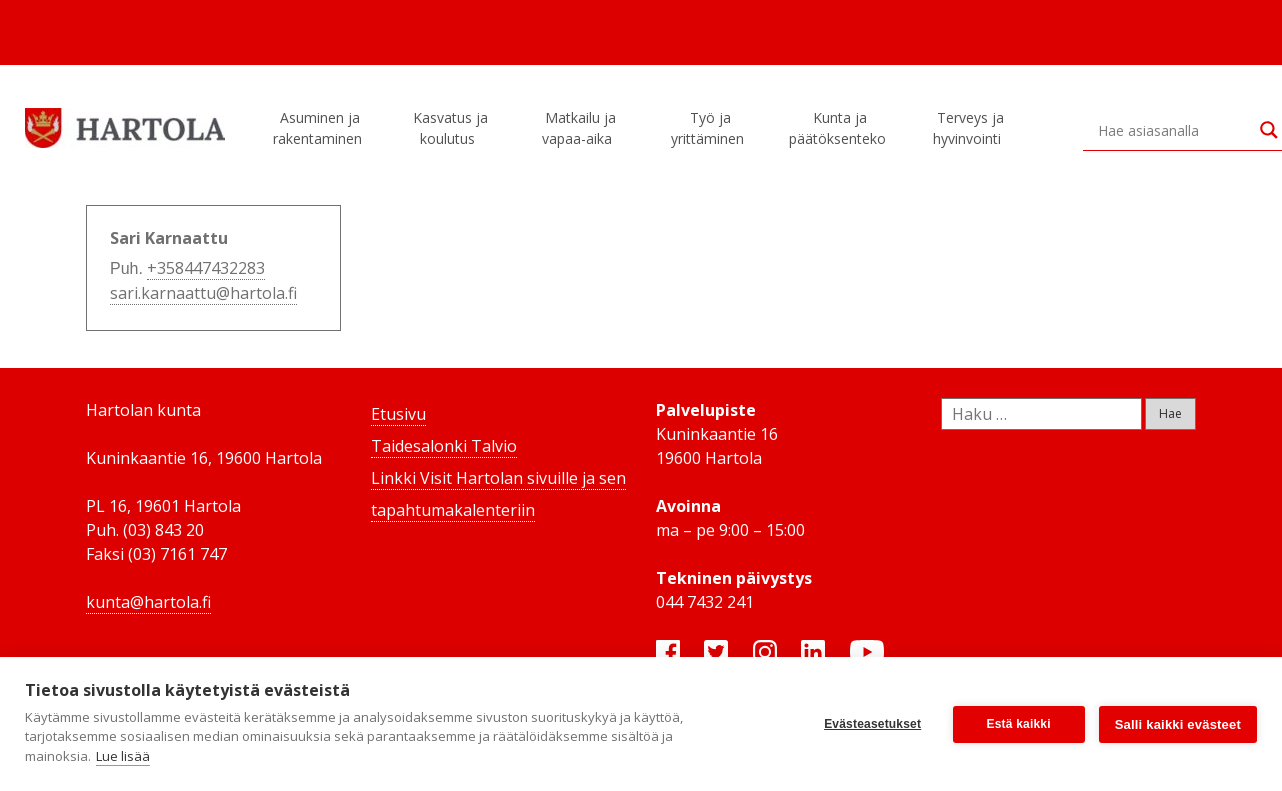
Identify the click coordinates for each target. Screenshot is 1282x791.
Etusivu (398, 414)
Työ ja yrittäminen (710, 128)
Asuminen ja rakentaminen (320, 128)
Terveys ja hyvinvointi (970, 128)
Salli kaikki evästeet (1178, 724)
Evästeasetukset (872, 724)
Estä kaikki (1019, 724)
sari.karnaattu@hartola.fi (203, 293)
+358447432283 (206, 268)
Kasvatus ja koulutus (450, 128)
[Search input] (1174, 130)
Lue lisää (123, 756)
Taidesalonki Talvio (444, 446)
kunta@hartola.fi (148, 602)
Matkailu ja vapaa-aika (580, 128)
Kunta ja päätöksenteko (840, 128)
